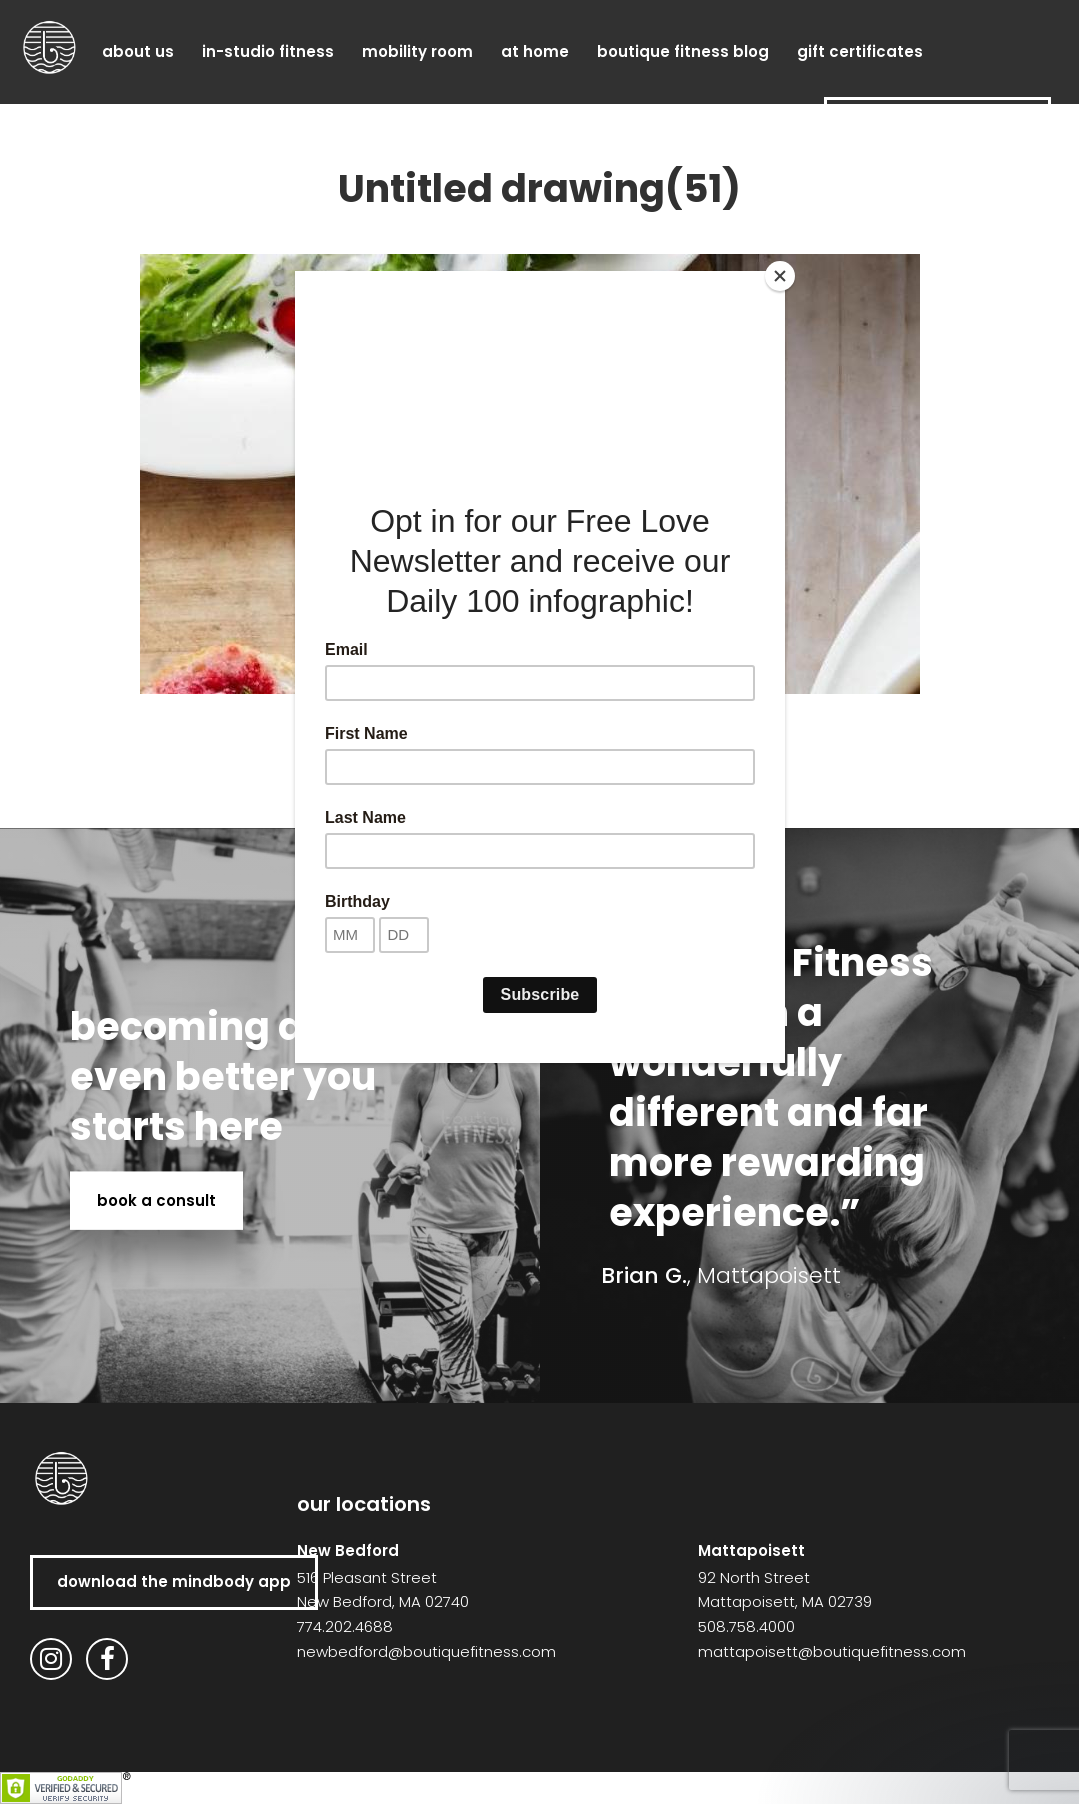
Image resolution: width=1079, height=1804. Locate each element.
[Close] (780, 276)
